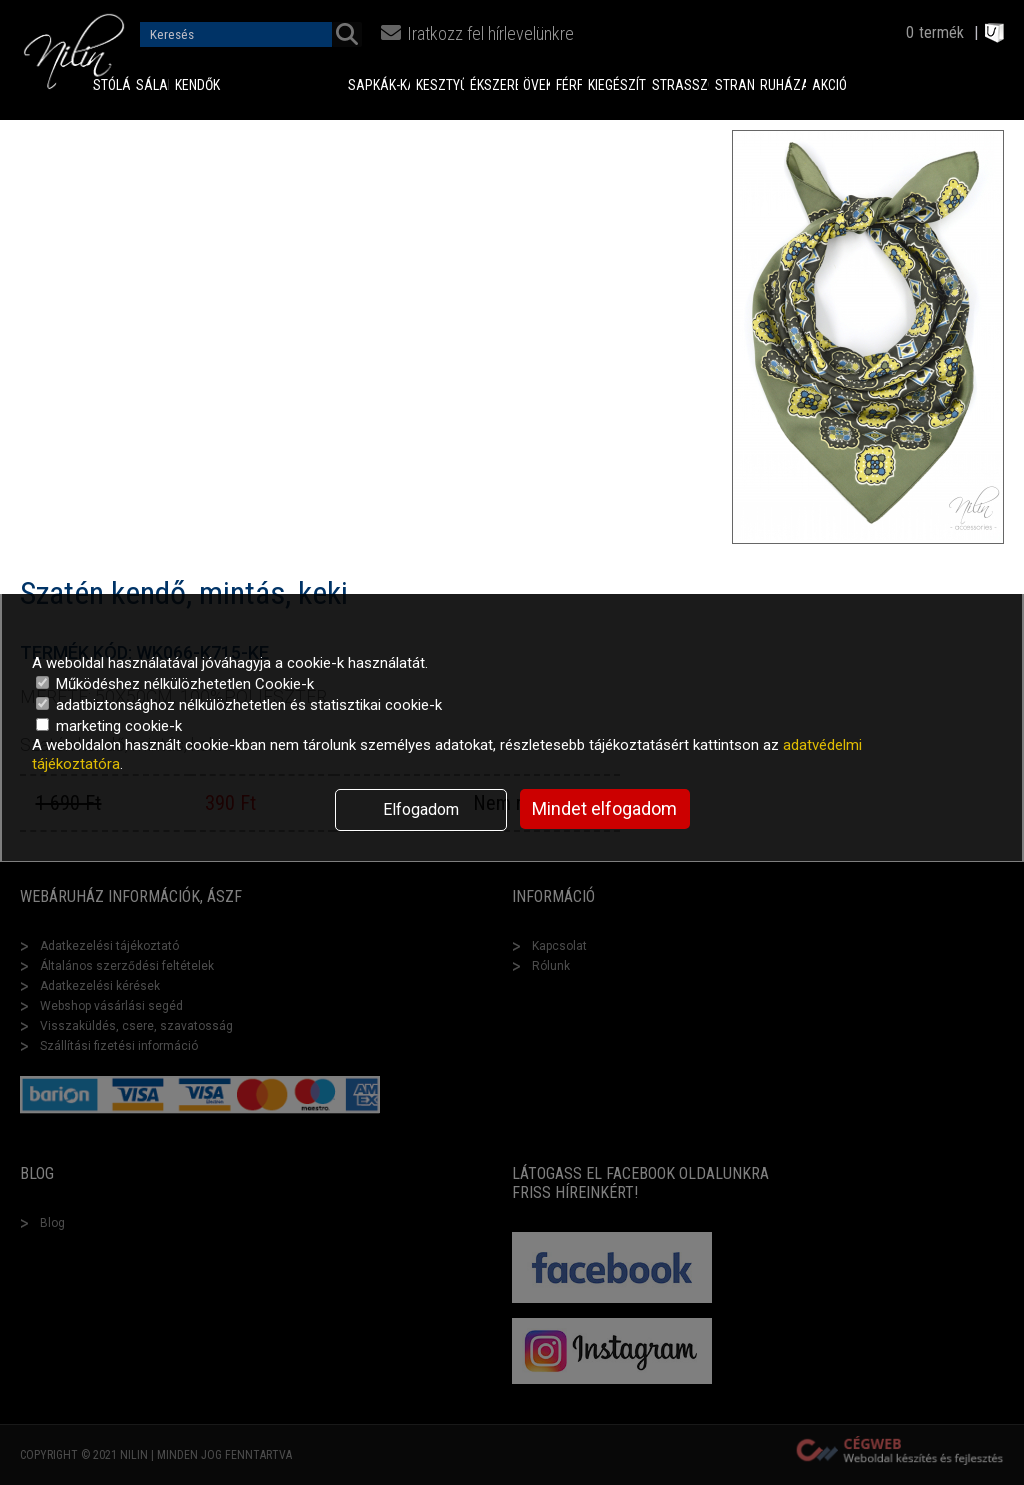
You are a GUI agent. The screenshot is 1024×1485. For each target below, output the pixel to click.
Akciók (829, 85)
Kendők (183, 85)
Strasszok (680, 85)
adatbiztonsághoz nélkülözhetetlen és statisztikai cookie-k (239, 705)
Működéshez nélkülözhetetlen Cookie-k (175, 684)
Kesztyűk (440, 85)
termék (941, 32)
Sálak (152, 85)
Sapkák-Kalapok (380, 85)
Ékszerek (494, 85)
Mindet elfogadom (604, 808)
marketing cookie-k (109, 726)
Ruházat (782, 85)
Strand (735, 85)
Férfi (569, 85)
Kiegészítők (618, 85)
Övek (537, 85)
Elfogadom (421, 809)
